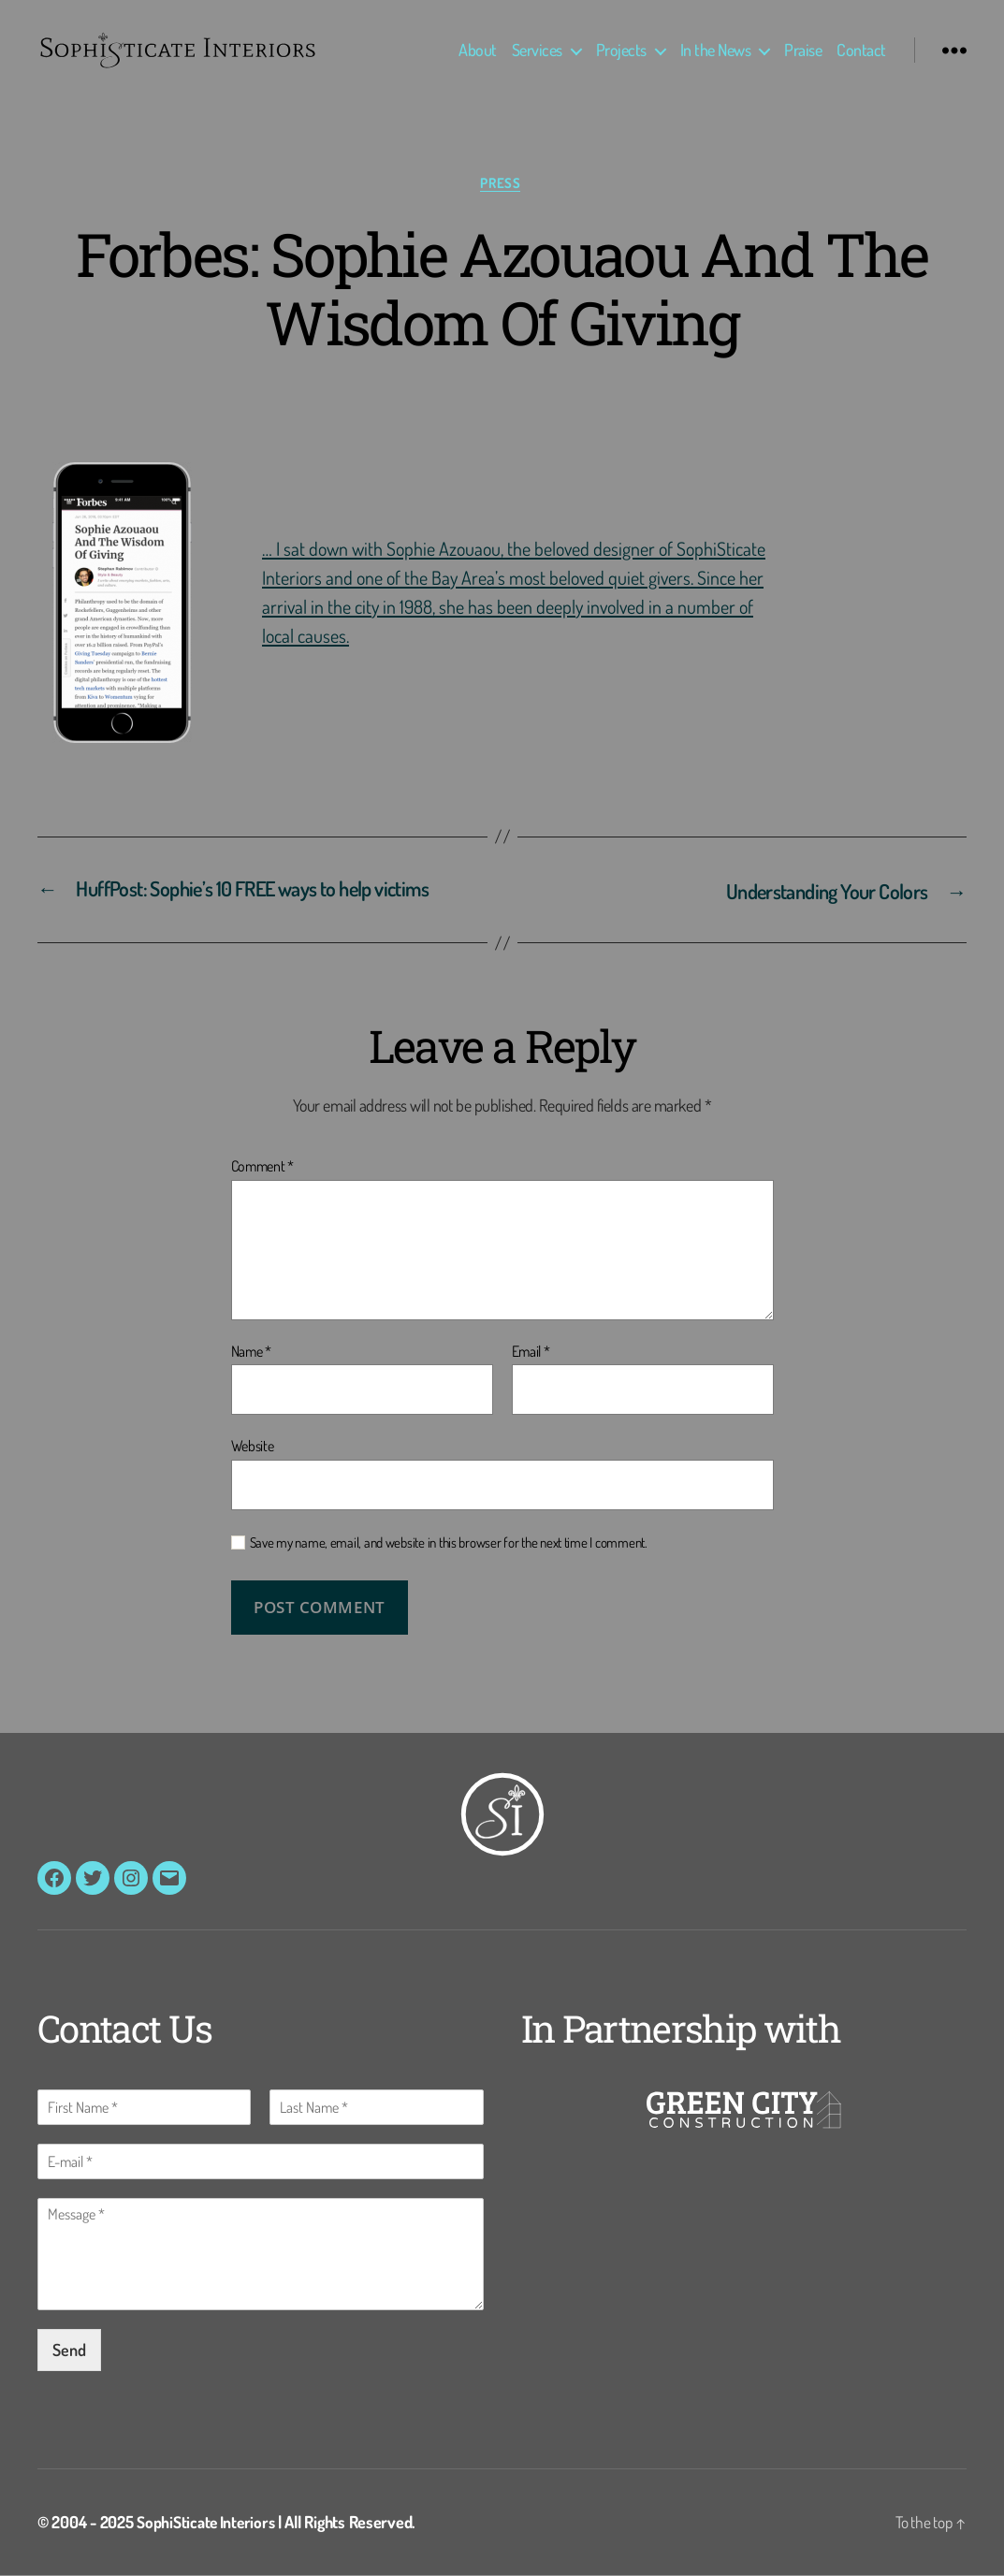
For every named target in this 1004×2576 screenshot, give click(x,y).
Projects (621, 50)
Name (251, 1353)
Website (252, 1446)
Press (502, 183)
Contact (861, 50)
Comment (263, 1167)
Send (69, 2350)
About (477, 50)
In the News (715, 50)
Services (537, 50)
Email (531, 1353)
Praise (803, 50)
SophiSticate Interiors (208, 2522)
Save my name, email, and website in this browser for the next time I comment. (449, 1543)
